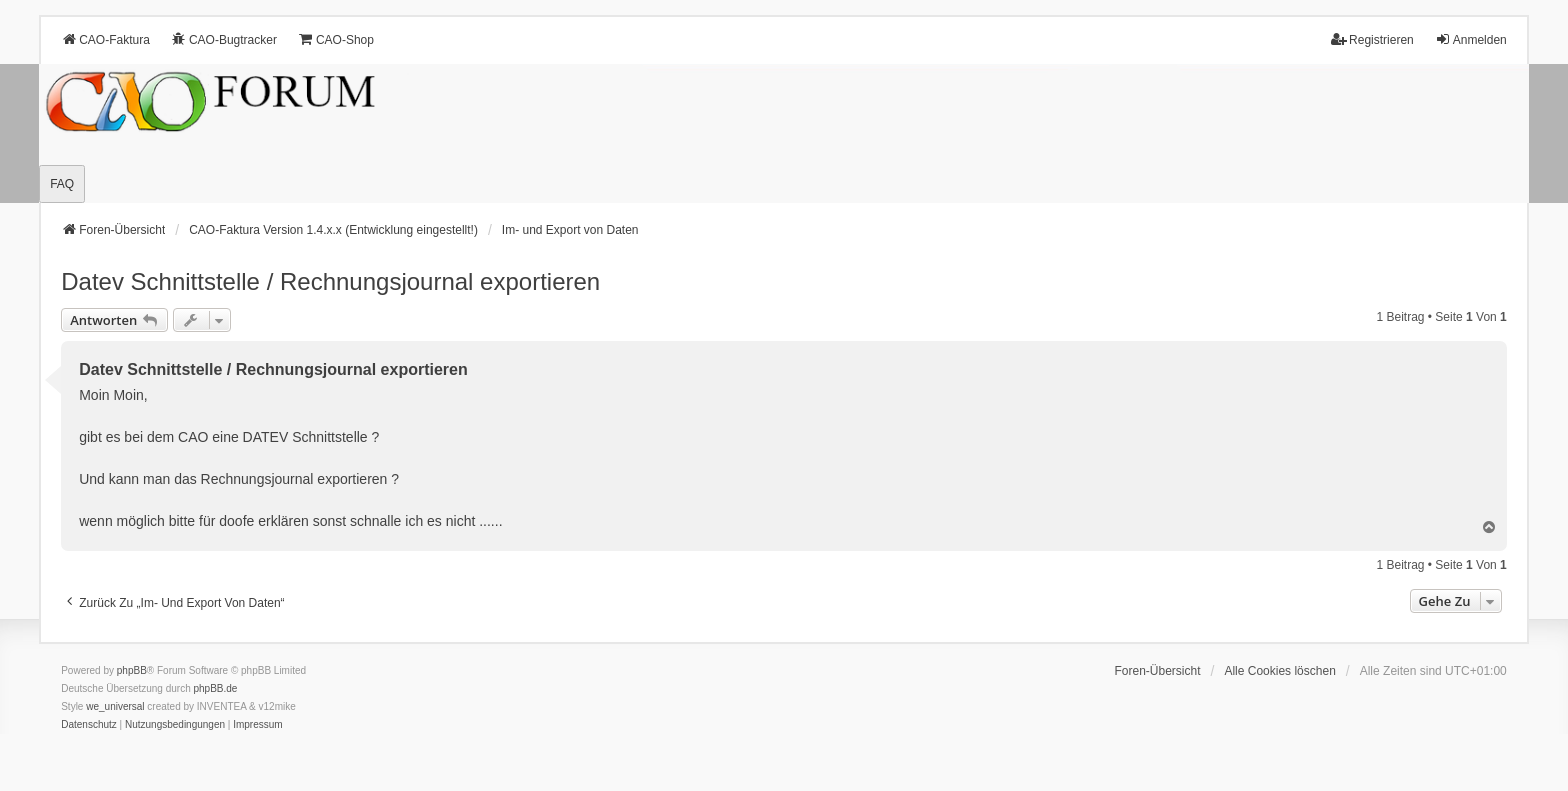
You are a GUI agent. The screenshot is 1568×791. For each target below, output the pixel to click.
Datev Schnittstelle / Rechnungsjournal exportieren (330, 281)
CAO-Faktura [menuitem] (105, 39)
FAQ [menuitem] (62, 184)
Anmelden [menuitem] (1471, 39)
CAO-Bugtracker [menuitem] (224, 39)
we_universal (115, 706)
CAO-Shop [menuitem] (336, 39)
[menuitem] (89, 725)
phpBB (132, 670)
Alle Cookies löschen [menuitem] (1279, 671)
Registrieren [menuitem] (1372, 39)
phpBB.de (216, 688)
